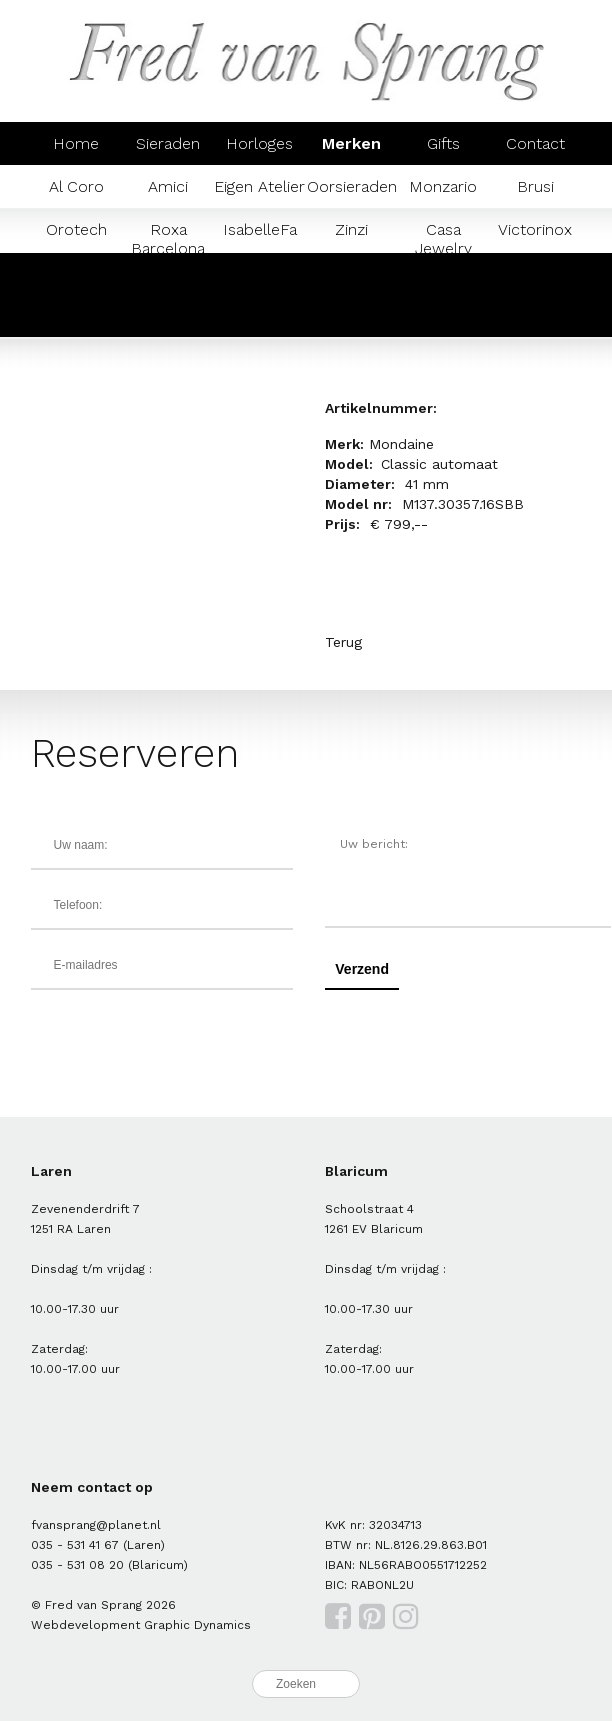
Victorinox (535, 229)
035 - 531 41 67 (75, 1545)
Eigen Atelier (259, 186)
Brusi (535, 186)
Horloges (259, 143)
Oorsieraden (352, 186)
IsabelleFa (260, 229)
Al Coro (76, 186)
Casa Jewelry (443, 239)
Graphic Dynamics (197, 1625)
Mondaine (535, 272)
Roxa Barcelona (168, 239)
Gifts (443, 143)
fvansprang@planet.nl (96, 1525)
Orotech (76, 229)
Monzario (443, 186)
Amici (168, 186)
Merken (351, 143)
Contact (535, 143)
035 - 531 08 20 (77, 1565)
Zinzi (351, 229)
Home (76, 143)
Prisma (76, 315)
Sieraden (168, 143)
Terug (343, 642)
